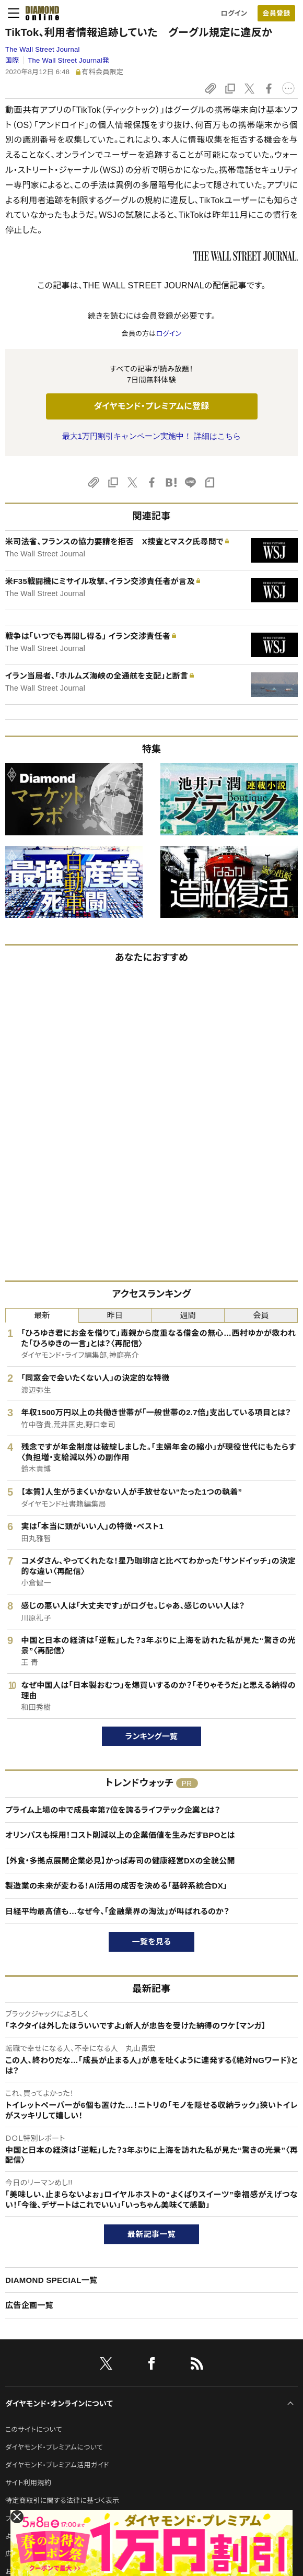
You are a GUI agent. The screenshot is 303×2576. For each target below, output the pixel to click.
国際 (12, 60)
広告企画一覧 (29, 2305)
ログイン (234, 13)
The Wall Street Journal (42, 49)
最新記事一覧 (151, 2234)
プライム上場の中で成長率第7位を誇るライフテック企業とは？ (112, 1809)
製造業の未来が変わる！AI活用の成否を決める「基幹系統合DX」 (116, 1885)
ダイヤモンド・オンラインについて (59, 2403)
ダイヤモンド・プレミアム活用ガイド (57, 2465)
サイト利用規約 (28, 2483)
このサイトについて (33, 2429)
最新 (42, 1315)
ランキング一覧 (151, 1736)
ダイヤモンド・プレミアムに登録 (151, 406)
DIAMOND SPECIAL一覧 (51, 2280)
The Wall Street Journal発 (68, 60)
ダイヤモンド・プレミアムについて (54, 2447)
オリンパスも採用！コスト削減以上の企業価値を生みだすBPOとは (120, 1835)
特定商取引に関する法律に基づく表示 (62, 2500)
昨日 (115, 1315)
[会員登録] (276, 13)
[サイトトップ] (39, 13)
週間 (188, 1315)
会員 (261, 1315)
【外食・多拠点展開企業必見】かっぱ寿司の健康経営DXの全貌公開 (120, 1860)
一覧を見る (151, 1941)
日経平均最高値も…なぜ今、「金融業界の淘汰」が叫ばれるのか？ (117, 1911)
